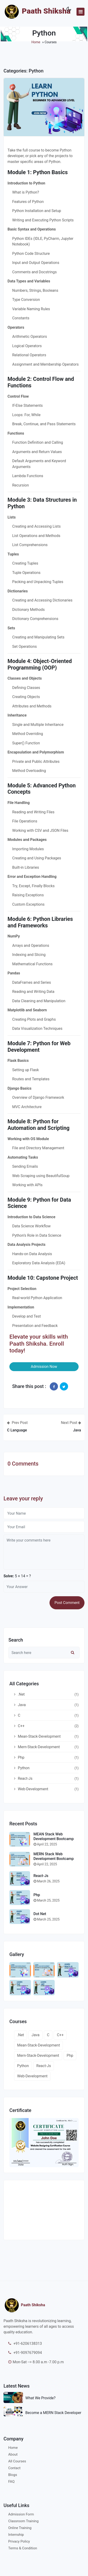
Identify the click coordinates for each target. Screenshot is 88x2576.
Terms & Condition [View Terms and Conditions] (22, 2548)
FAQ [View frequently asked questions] (11, 2481)
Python (46, 1768)
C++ (46, 1726)
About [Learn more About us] (13, 2454)
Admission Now (44, 1366)
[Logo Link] (24, 2305)
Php (46, 1758)
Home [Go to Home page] (13, 2448)
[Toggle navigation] (80, 12)
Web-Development (46, 1789)
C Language (17, 1430)
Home (35, 42)
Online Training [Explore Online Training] (19, 2528)
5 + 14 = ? (17, 1576)
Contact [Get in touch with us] (14, 2468)
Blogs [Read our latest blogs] (12, 2475)
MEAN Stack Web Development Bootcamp (54, 1836)
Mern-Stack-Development (46, 1747)
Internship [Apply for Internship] (16, 2535)
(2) (76, 1726)
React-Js (46, 1779)
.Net (46, 1694)
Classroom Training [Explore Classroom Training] (23, 2521)
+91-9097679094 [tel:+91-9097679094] (27, 2352)
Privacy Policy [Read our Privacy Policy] (19, 2541)
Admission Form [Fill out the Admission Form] (21, 2514)
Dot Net (40, 1914)
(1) (76, 1694)
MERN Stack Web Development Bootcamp (54, 1856)
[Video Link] (44, 2398)
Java (77, 1430)
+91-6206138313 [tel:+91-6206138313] (27, 2343)
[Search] (44, 1652)
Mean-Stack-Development (46, 1737)
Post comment (67, 1602)
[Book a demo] (37, 12)
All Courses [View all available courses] (17, 2461)
